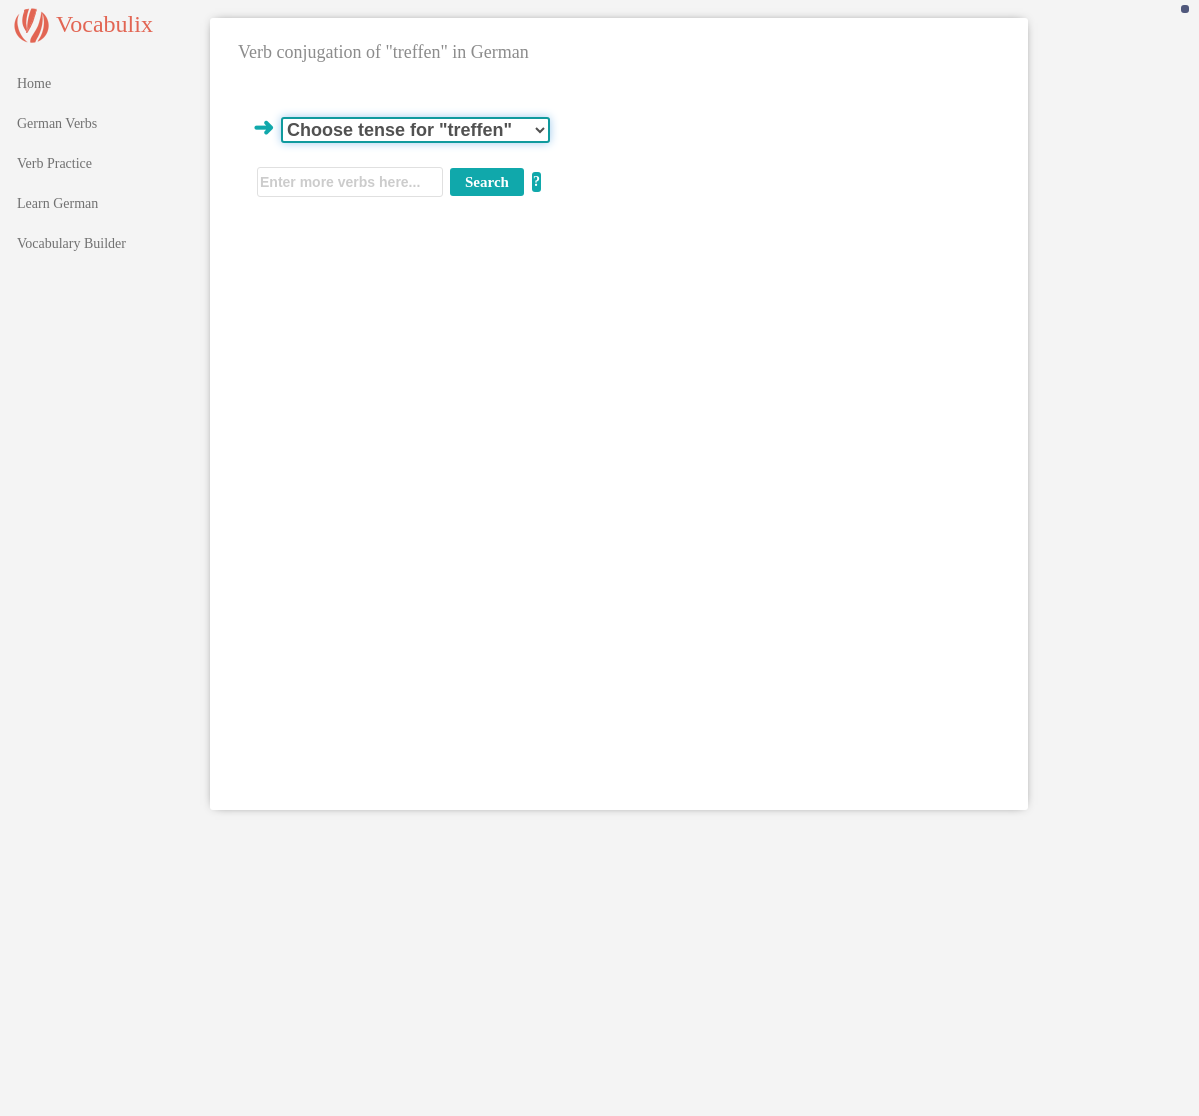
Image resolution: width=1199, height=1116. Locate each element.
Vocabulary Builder (71, 243)
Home (34, 83)
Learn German (57, 203)
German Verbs (57, 123)
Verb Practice (54, 163)
